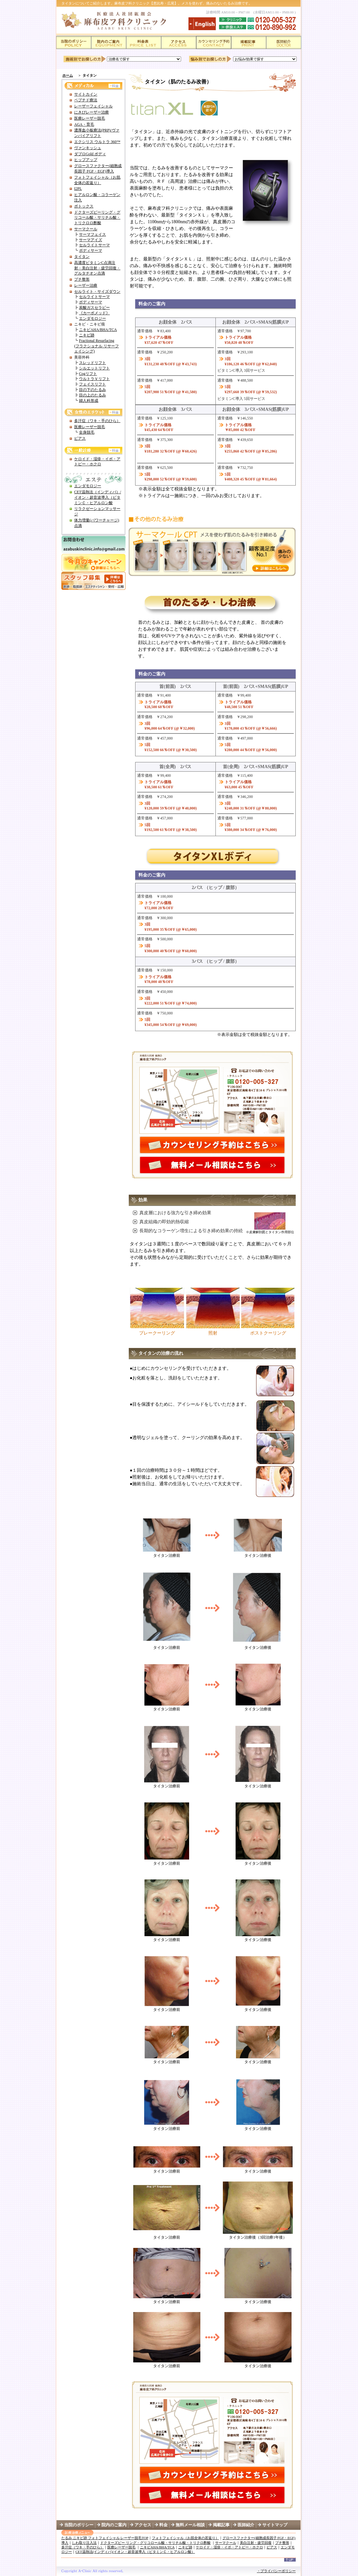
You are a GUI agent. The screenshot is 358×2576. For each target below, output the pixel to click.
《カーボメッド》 (94, 313)
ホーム (67, 75)
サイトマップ (274, 2524)
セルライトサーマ (94, 245)
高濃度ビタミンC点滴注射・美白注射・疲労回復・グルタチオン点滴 (97, 268)
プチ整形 (82, 279)
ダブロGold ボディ (90, 154)
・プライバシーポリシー (276, 2571)
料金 (163, 2524)
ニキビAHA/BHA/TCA (98, 329)
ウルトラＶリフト (94, 379)
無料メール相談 (190, 2524)
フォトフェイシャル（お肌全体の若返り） (185, 2538)
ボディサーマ (90, 250)
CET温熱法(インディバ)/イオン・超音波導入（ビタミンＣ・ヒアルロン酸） (135, 2552)
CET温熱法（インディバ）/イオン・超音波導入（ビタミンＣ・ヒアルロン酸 (97, 497)
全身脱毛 (86, 432)
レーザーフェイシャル (93, 106)
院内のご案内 (114, 2524)
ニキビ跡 (86, 335)
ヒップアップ (85, 159)
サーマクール (85, 229)
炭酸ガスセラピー (94, 307)
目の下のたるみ (92, 389)
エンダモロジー (92, 318)
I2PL (78, 188)
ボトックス (83, 206)
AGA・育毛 (84, 124)
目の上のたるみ (92, 395)
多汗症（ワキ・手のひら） (97, 421)
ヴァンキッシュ (87, 148)
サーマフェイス (92, 234)
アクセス (143, 2524)
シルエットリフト (94, 368)
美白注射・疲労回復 (256, 2543)
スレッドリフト (92, 362)
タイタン (82, 256)
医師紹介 (250, 2524)
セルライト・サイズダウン (97, 291)
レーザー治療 (85, 285)
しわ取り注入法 (84, 2543)
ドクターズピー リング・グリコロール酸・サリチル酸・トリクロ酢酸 (155, 2543)
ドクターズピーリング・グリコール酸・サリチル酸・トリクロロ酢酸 (97, 217)
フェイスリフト (92, 384)
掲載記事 (221, 2524)
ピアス (80, 438)
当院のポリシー (78, 2524)
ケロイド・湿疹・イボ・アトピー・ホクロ (229, 2547)
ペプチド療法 (85, 100)
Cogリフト (88, 373)
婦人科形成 (88, 400)
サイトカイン (85, 94)
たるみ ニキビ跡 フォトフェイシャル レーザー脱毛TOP (104, 2538)
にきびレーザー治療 (91, 112)
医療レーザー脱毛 (89, 118)
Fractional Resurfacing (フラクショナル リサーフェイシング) (96, 346)
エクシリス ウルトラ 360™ (97, 142)
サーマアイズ (90, 240)
